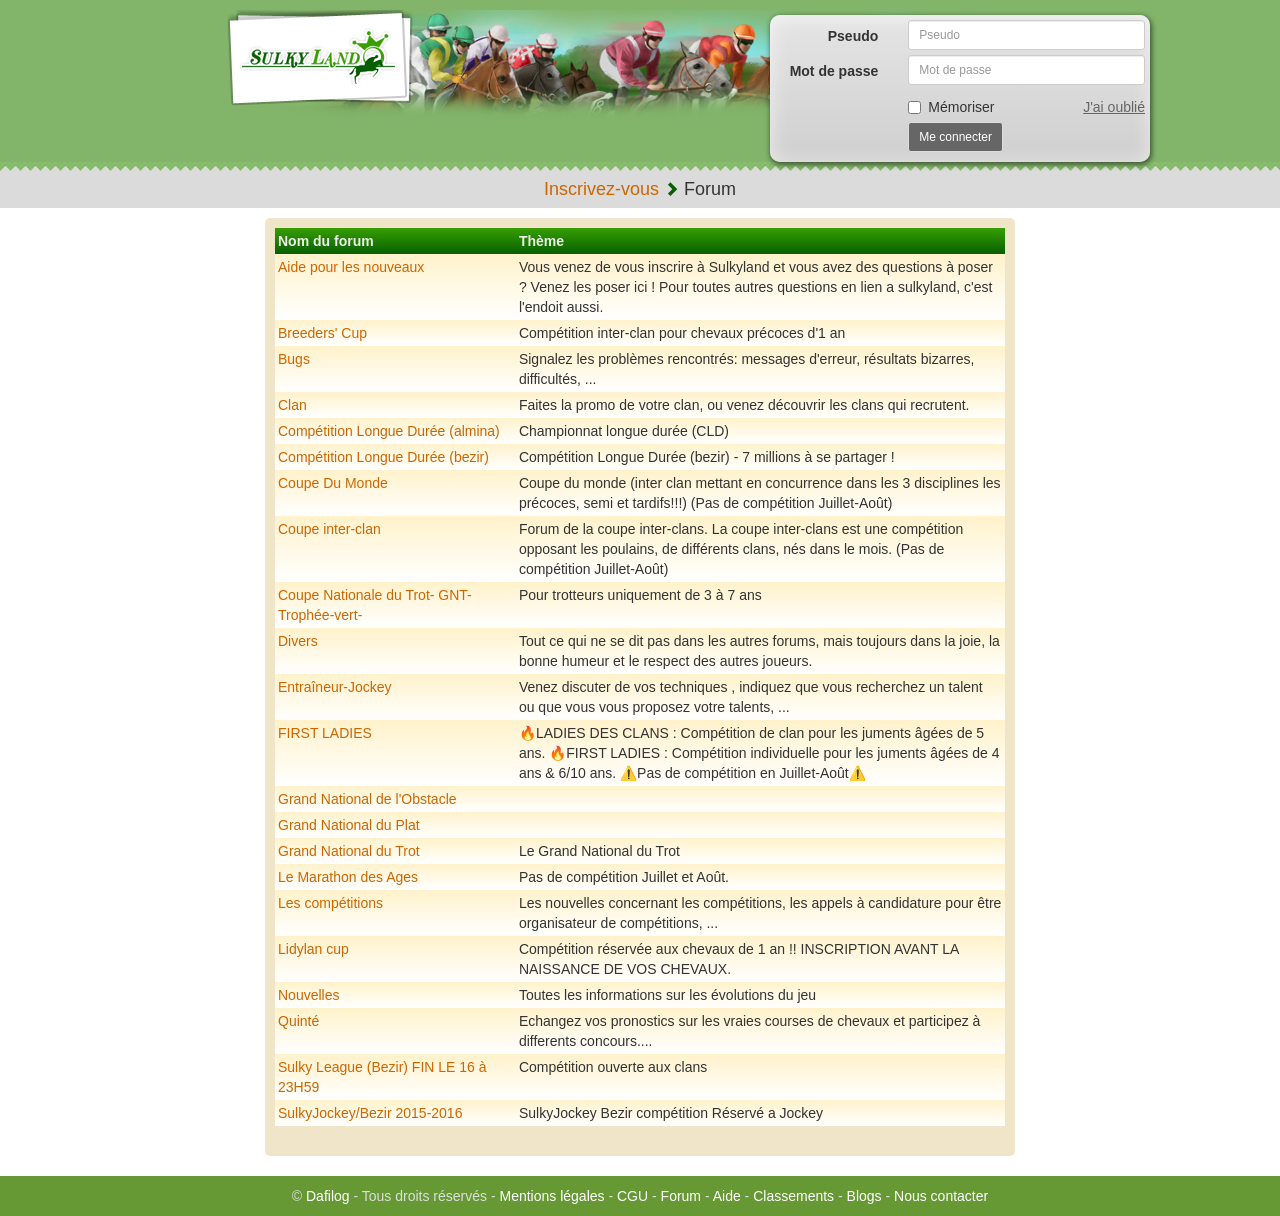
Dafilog (328, 1196)
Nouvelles (308, 995)
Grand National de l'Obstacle (367, 799)
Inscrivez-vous (601, 189)
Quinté (298, 1021)
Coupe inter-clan (329, 529)
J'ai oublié (1114, 107)
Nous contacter (941, 1196)
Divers (298, 641)
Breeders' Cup (322, 333)
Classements (793, 1196)
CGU (632, 1196)
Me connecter (955, 137)
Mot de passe (834, 71)
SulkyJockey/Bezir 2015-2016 (370, 1113)
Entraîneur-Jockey (335, 687)
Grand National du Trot (349, 851)
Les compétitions (330, 903)
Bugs (294, 359)
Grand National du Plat (349, 825)
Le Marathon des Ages (348, 877)
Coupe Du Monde (333, 483)
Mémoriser (951, 107)
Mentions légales (551, 1196)
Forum (681, 1196)
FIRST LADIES (325, 733)
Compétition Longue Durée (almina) (389, 431)
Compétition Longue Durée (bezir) (383, 457)
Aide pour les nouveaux (351, 267)
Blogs (864, 1196)
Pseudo (853, 36)
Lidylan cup (313, 949)
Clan (292, 405)
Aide (727, 1196)
